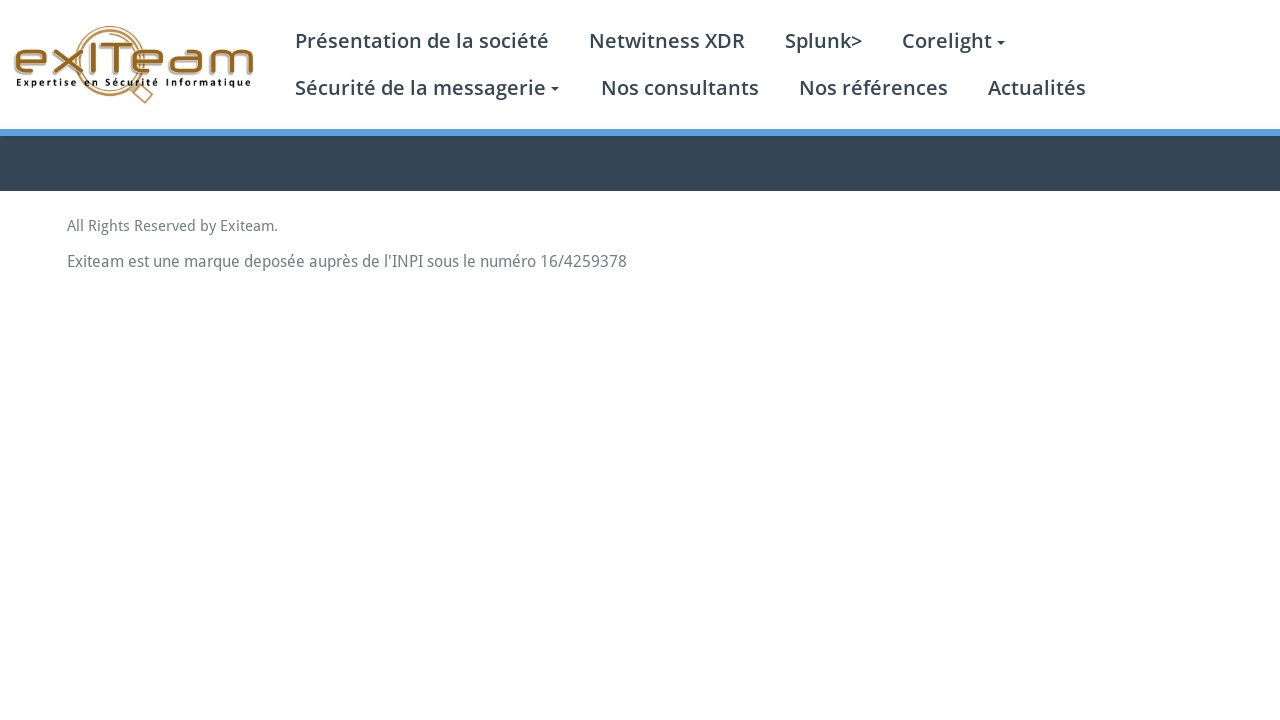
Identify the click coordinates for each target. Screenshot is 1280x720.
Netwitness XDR (667, 40)
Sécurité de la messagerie (427, 87)
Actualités (1037, 87)
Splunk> (823, 40)
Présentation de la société (422, 40)
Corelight (953, 40)
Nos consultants (680, 87)
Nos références (873, 87)
